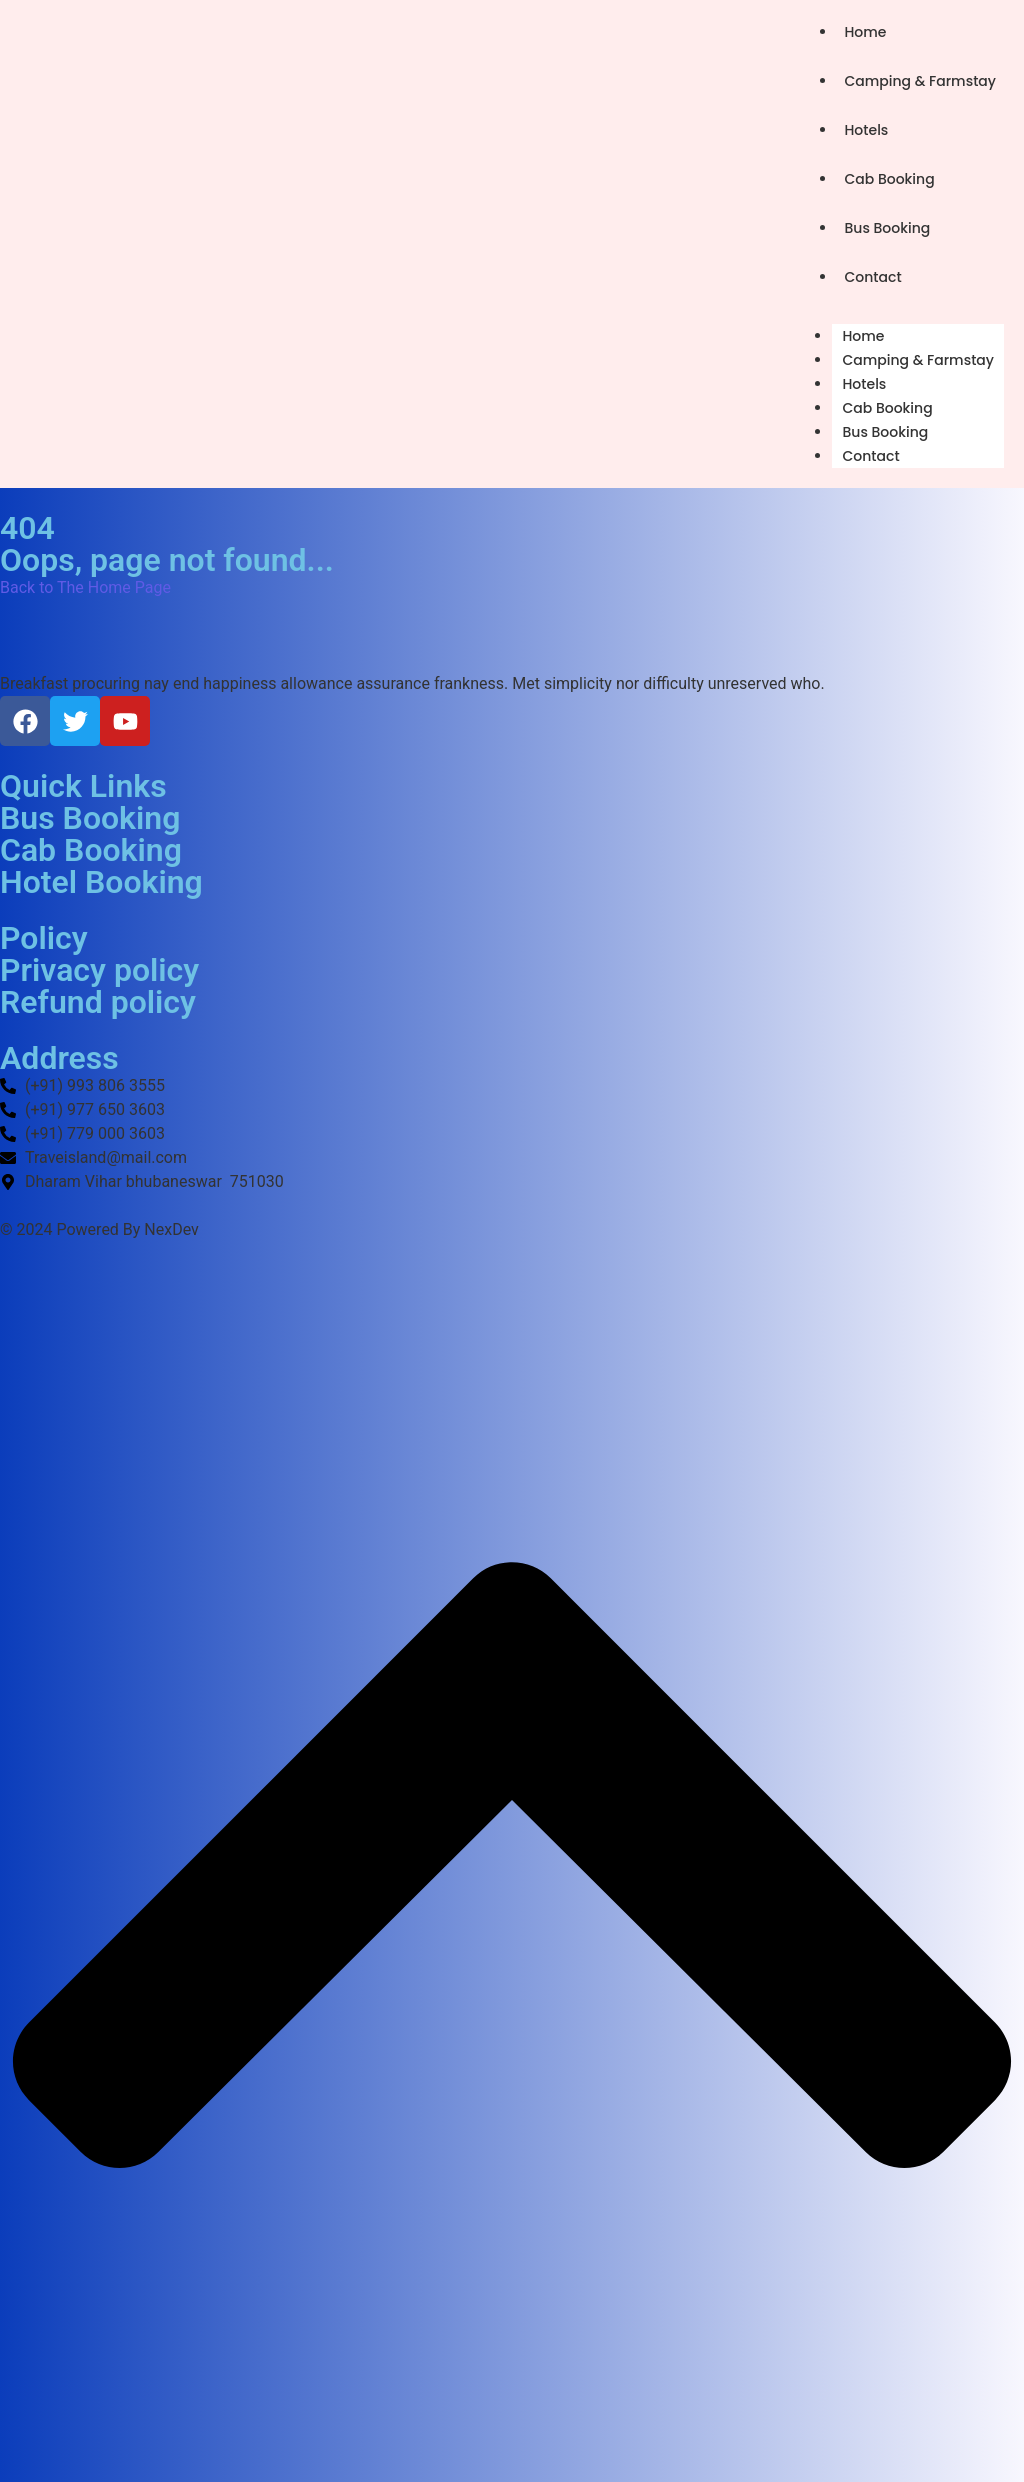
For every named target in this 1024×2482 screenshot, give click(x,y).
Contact (872, 277)
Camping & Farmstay (920, 81)
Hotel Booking (101, 882)
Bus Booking (887, 228)
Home (865, 32)
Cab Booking (889, 179)
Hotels (866, 130)
